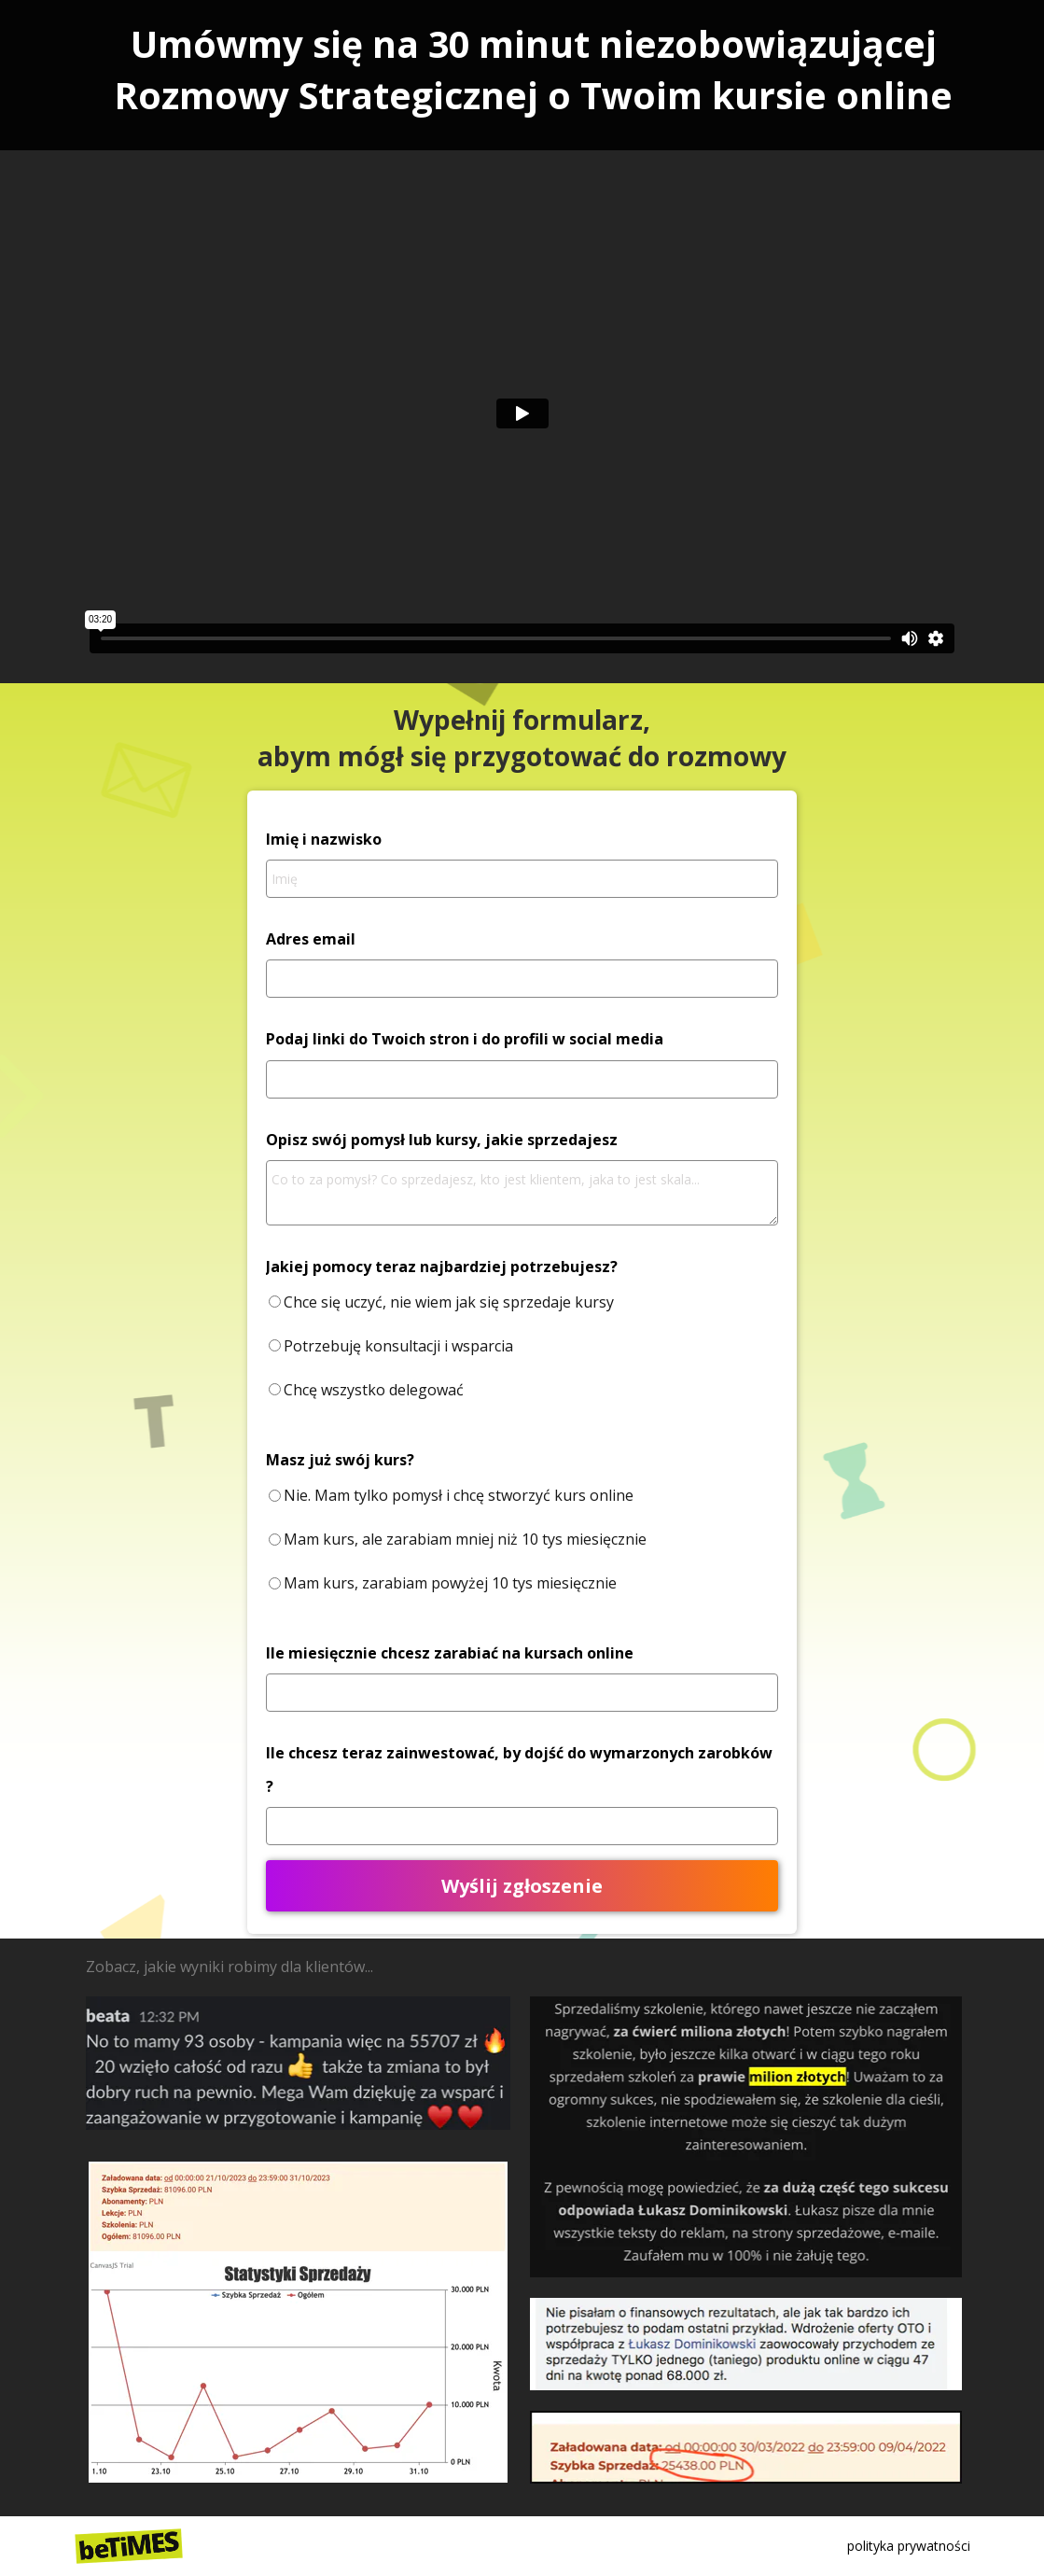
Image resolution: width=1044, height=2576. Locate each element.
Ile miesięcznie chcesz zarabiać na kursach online (449, 1653)
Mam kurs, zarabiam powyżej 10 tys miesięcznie (450, 1583)
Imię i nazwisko (324, 839)
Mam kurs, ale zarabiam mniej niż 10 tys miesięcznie (465, 1539)
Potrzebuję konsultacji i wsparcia (398, 1346)
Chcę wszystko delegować (374, 1389)
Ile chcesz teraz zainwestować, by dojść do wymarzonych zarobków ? (519, 1769)
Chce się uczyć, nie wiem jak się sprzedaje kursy (449, 1302)
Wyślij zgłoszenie (522, 1885)
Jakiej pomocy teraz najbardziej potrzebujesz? (442, 1266)
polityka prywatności (908, 2546)
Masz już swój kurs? (340, 1459)
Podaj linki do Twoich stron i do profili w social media (464, 1039)
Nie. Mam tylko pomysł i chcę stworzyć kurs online (458, 1495)
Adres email (310, 939)
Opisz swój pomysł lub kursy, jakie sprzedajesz (442, 1139)
